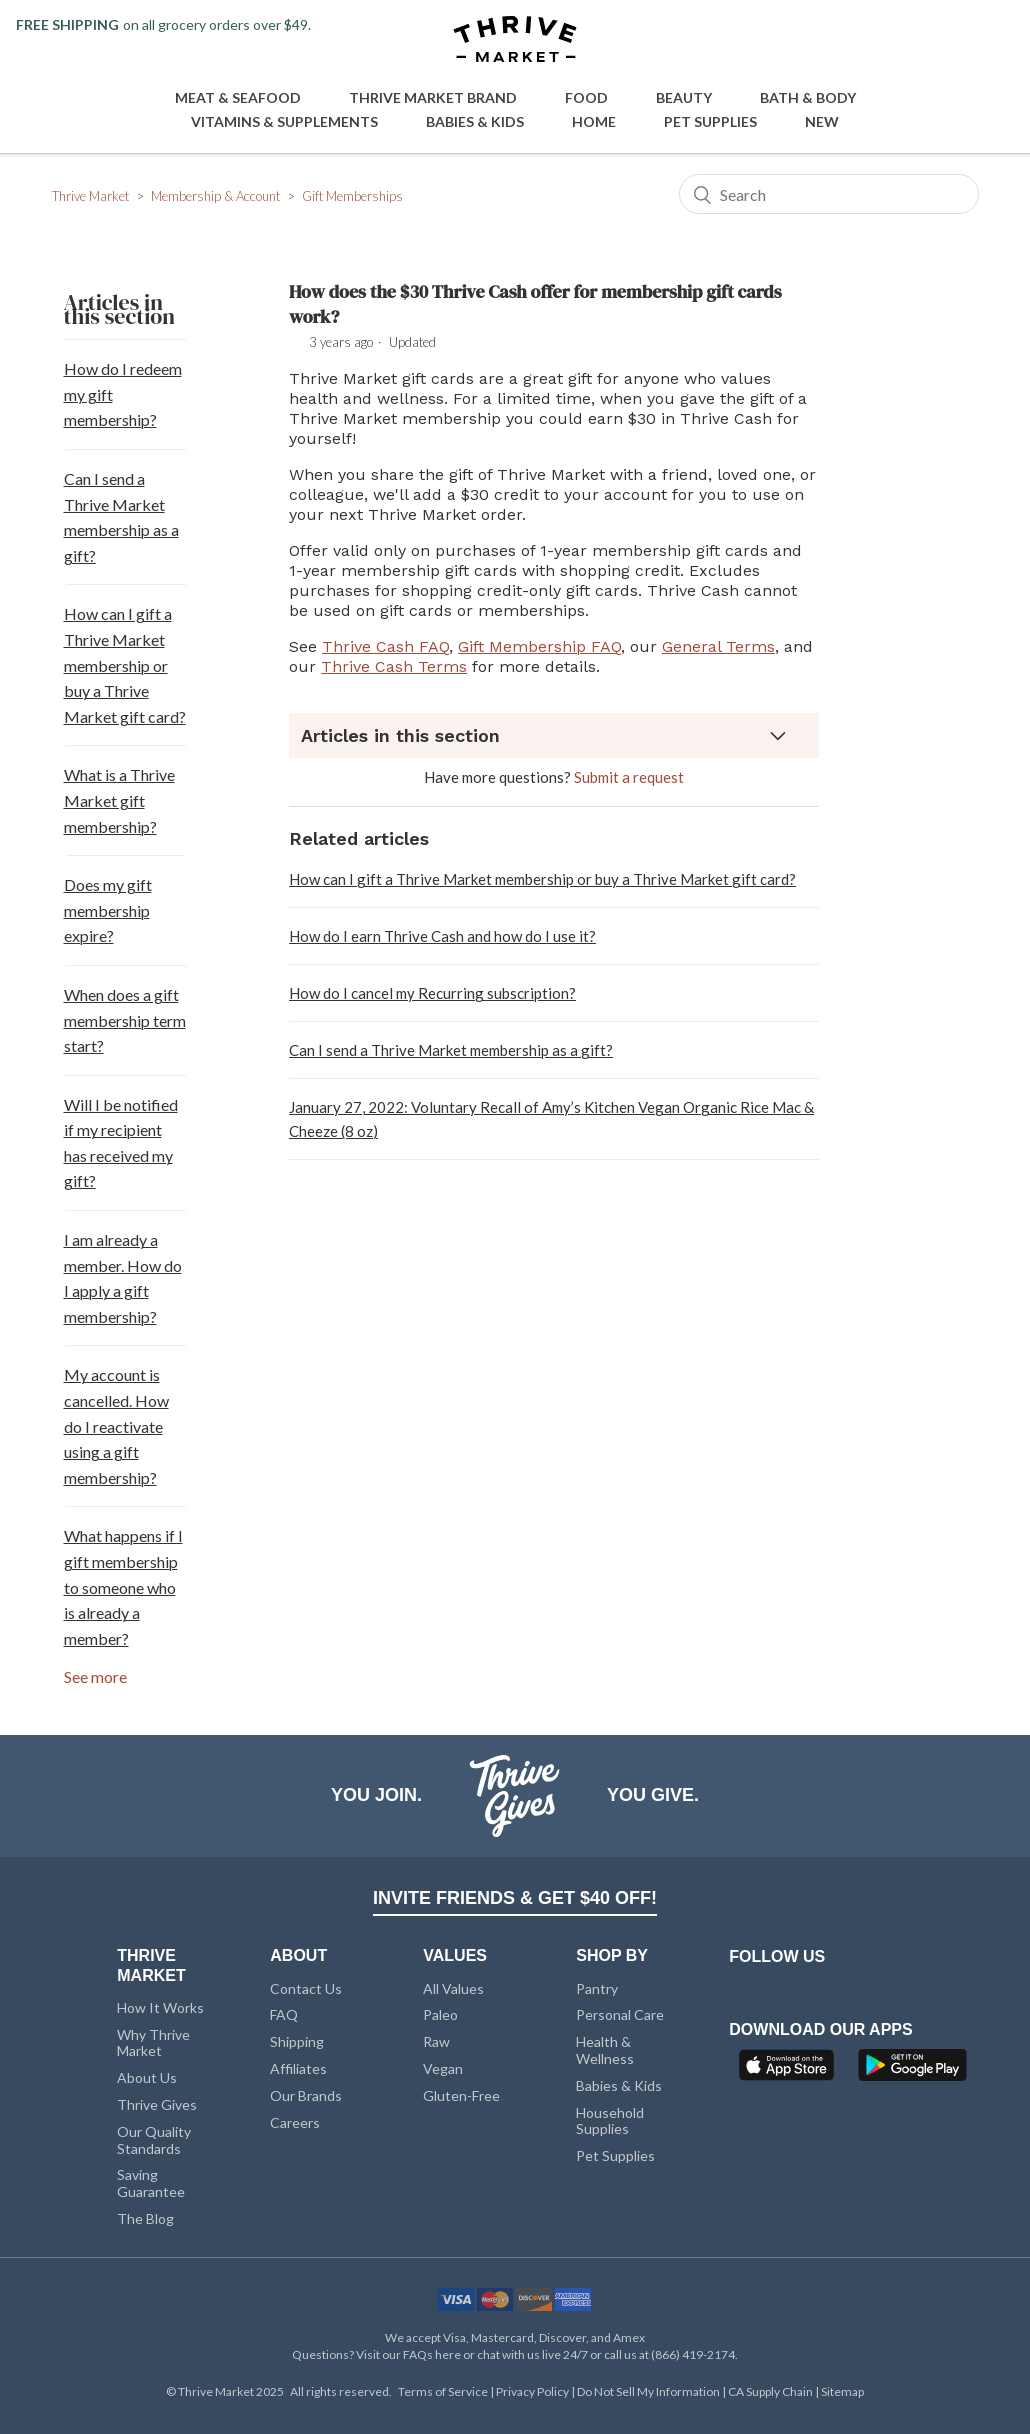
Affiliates (298, 2068)
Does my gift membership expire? (108, 910)
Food (586, 97)
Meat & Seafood (238, 97)
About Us (147, 2077)
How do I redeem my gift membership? (123, 394)
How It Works (160, 2007)
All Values (453, 1988)
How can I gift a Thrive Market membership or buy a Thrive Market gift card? (125, 664)
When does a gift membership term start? (125, 1020)
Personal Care (620, 2014)
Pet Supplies (710, 121)
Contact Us (306, 1988)
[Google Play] (912, 2071)
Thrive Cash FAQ (385, 646)
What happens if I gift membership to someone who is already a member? (123, 1586)
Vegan (443, 2068)
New (822, 121)
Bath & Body (808, 97)
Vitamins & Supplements (284, 121)
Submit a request (629, 777)
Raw (436, 2041)
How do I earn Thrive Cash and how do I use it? (442, 936)
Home (594, 121)
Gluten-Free (461, 2095)
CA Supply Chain (771, 2391)
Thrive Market (90, 196)
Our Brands (306, 2095)
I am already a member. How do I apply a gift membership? (123, 1278)
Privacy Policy (533, 2391)
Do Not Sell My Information (649, 2391)
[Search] (829, 194)
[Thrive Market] (515, 40)
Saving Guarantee (151, 2183)
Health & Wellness (605, 2050)
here (448, 2354)
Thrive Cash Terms (394, 666)
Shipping (297, 2041)
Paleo (440, 2014)
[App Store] (789, 2071)
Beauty (684, 97)
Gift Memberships (352, 196)
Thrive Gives (157, 2104)
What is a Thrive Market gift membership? (119, 800)
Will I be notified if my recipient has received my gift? (121, 1143)
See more (95, 1676)
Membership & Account (215, 196)
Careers (295, 2122)
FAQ (284, 2014)
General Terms (718, 646)
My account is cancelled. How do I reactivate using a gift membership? (116, 1425)
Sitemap (842, 2391)
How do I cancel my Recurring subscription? (432, 993)
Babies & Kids (475, 121)
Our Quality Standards (154, 2140)
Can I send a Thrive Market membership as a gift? (121, 517)
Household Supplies (610, 2121)
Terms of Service (444, 2391)
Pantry (597, 1988)
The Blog (145, 2218)
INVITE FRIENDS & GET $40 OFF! (515, 1898)
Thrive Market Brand (433, 97)
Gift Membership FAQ (539, 646)
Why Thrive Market (153, 2043)
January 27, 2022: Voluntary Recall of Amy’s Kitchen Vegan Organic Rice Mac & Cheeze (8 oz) (551, 1119)
